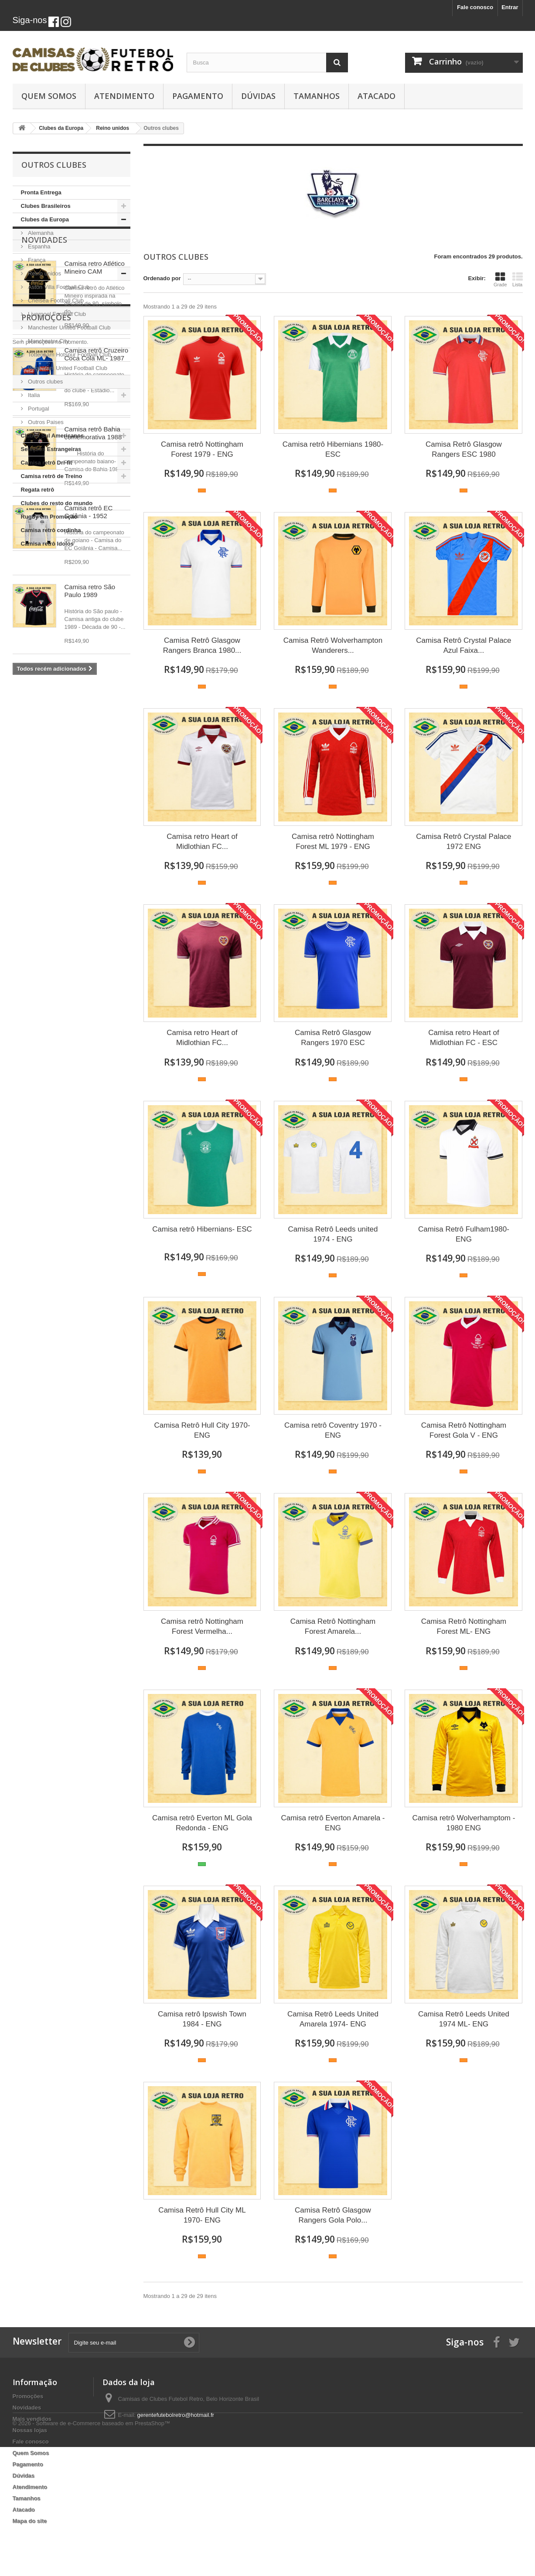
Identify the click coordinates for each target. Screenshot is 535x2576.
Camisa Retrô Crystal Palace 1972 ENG (463, 841)
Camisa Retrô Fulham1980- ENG (463, 1234)
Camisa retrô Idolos (47, 543)
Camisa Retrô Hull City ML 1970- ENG (201, 2215)
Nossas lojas (30, 2430)
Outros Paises (45, 422)
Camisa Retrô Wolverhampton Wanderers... (332, 645)
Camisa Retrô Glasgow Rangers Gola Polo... (333, 2215)
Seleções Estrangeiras (51, 449)
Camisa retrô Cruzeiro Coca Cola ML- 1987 (97, 691)
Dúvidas (258, 96)
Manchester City (48, 341)
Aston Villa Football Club (58, 287)
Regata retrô (38, 489)
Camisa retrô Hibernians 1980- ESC (333, 449)
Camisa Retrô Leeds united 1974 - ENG (333, 1234)
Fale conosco (475, 7)
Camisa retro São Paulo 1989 (90, 928)
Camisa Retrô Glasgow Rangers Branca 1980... (202, 645)
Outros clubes (45, 381)
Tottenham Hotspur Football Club (69, 354)
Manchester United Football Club (69, 327)
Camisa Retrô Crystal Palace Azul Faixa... (463, 645)
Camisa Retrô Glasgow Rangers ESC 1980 (464, 449)
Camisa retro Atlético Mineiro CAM (95, 604)
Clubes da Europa (45, 219)
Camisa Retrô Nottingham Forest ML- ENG (464, 1626)
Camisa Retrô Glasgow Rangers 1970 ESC (333, 1037)
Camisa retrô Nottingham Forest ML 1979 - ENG (333, 841)
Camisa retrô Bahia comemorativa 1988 (93, 770)
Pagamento (197, 96)
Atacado (376, 96)
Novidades (44, 577)
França (36, 260)
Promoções (46, 1038)
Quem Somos (48, 96)
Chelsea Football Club (55, 300)
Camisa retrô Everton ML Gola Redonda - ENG (202, 1823)
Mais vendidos (32, 2419)
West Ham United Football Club (67, 368)
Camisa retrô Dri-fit (46, 462)
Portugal (38, 408)
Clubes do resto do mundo (57, 503)
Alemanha (40, 233)
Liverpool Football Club (56, 314)
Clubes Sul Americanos (52, 435)
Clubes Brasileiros (46, 206)
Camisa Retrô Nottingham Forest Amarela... (333, 1626)
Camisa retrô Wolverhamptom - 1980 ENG (463, 1823)
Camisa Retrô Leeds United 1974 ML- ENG (463, 2019)
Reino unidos (44, 273)
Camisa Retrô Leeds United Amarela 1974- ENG (332, 2019)
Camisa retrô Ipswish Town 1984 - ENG (202, 2019)
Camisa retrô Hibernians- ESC (202, 1229)
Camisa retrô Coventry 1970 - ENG (333, 1430)
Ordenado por (162, 278)
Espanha (39, 246)
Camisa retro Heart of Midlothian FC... (202, 841)
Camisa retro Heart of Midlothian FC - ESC (463, 1037)
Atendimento (124, 96)
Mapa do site (30, 2521)
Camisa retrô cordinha (51, 530)
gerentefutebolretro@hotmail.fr (176, 2415)
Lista (517, 279)
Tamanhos (316, 96)
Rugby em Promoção (49, 516)
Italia (33, 395)
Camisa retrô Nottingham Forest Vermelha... (202, 1626)
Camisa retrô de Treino (51, 476)
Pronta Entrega (41, 192)
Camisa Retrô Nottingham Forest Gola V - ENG (464, 1430)
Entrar (509, 7)
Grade (500, 279)
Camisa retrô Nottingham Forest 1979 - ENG (202, 449)
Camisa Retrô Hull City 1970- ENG (202, 1430)
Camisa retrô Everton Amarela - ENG (333, 1823)
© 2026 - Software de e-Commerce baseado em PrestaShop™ (91, 2552)
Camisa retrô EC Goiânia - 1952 (89, 849)
